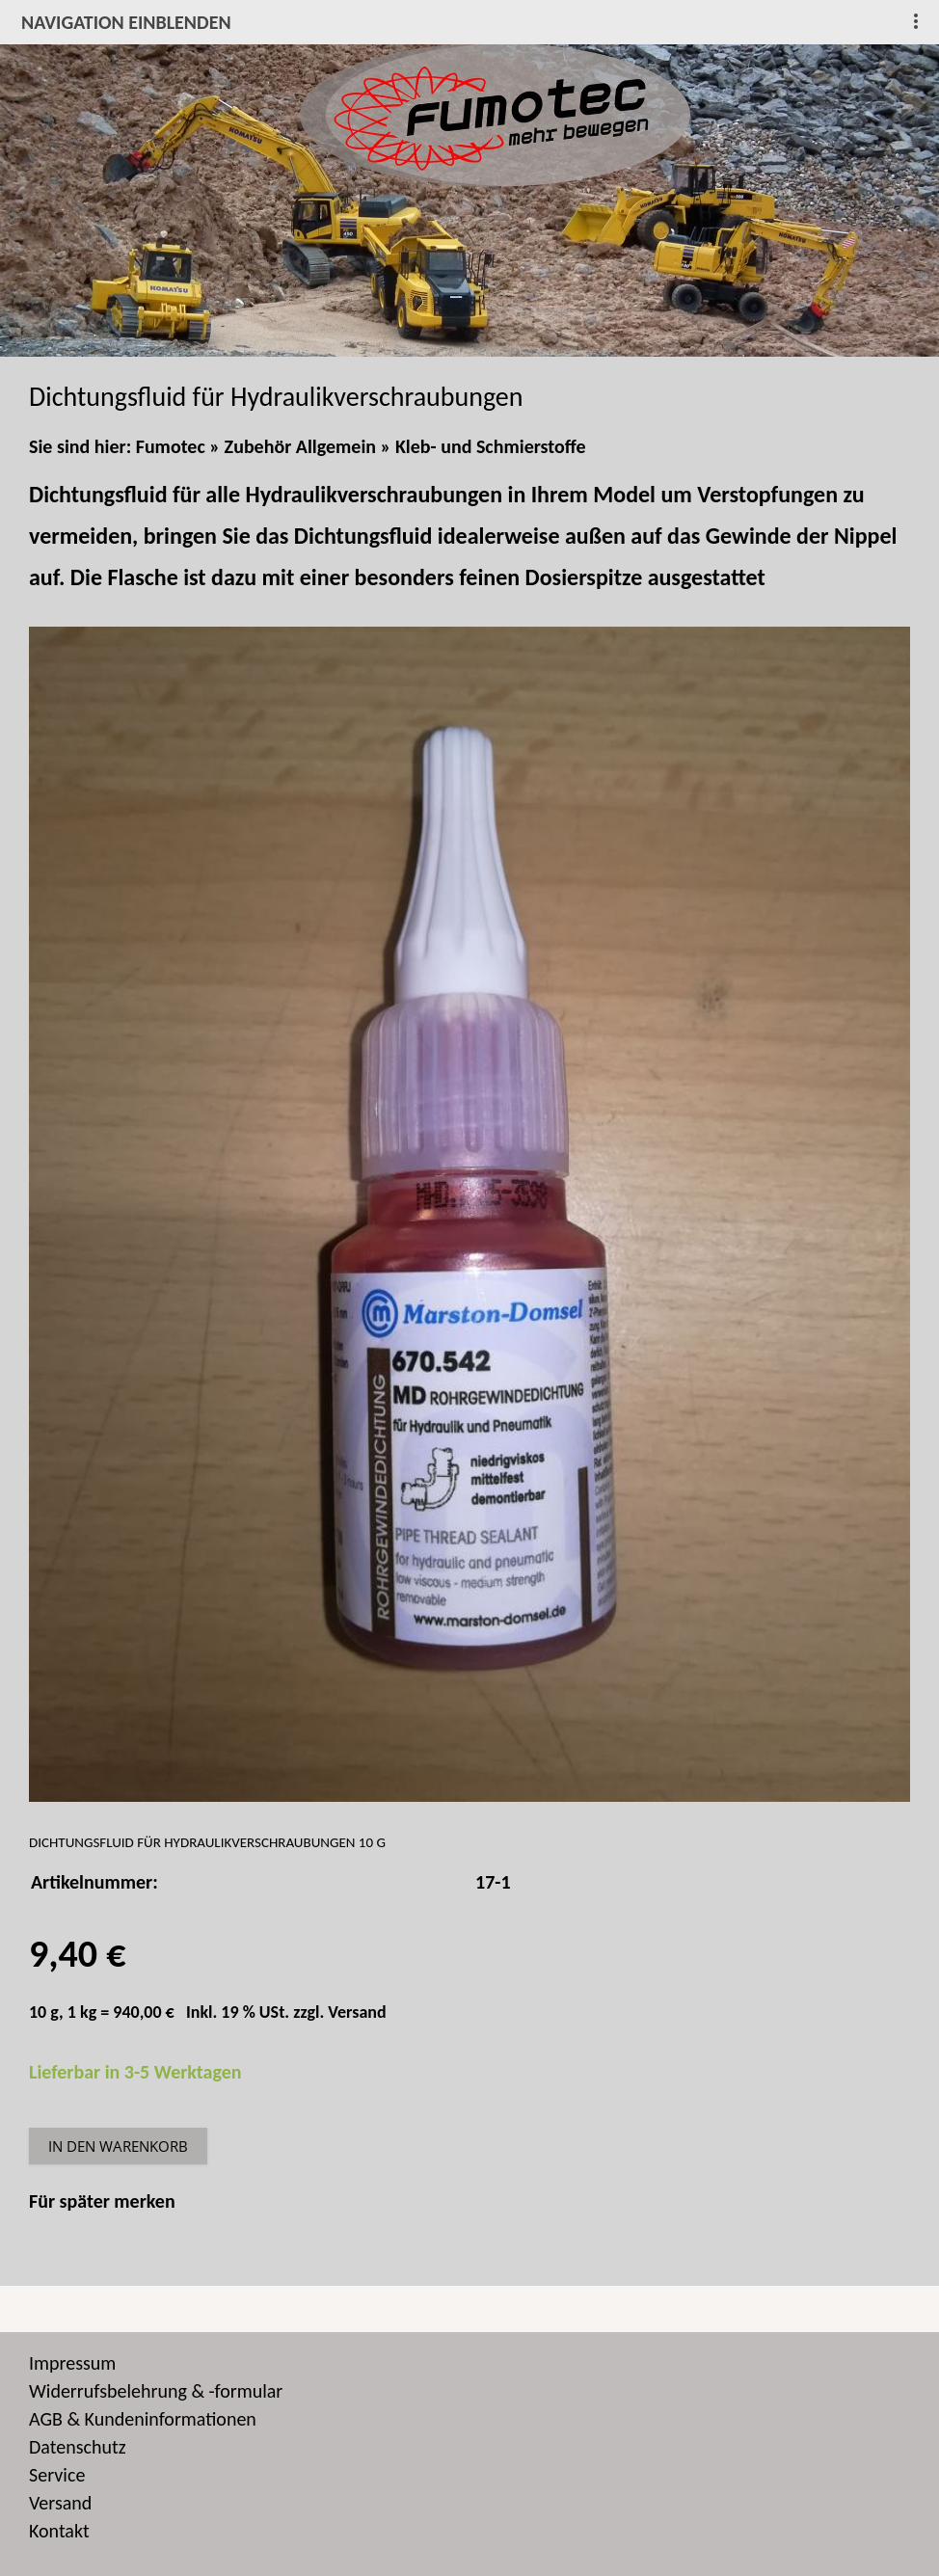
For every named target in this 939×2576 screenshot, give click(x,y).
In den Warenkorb (118, 2146)
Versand (357, 2012)
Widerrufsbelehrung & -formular (155, 2390)
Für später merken (102, 2201)
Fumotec (170, 446)
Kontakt (59, 2530)
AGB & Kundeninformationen (142, 2418)
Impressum (72, 2363)
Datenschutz (77, 2446)
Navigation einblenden (126, 22)
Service (57, 2474)
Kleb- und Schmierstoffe (490, 446)
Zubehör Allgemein (300, 446)
